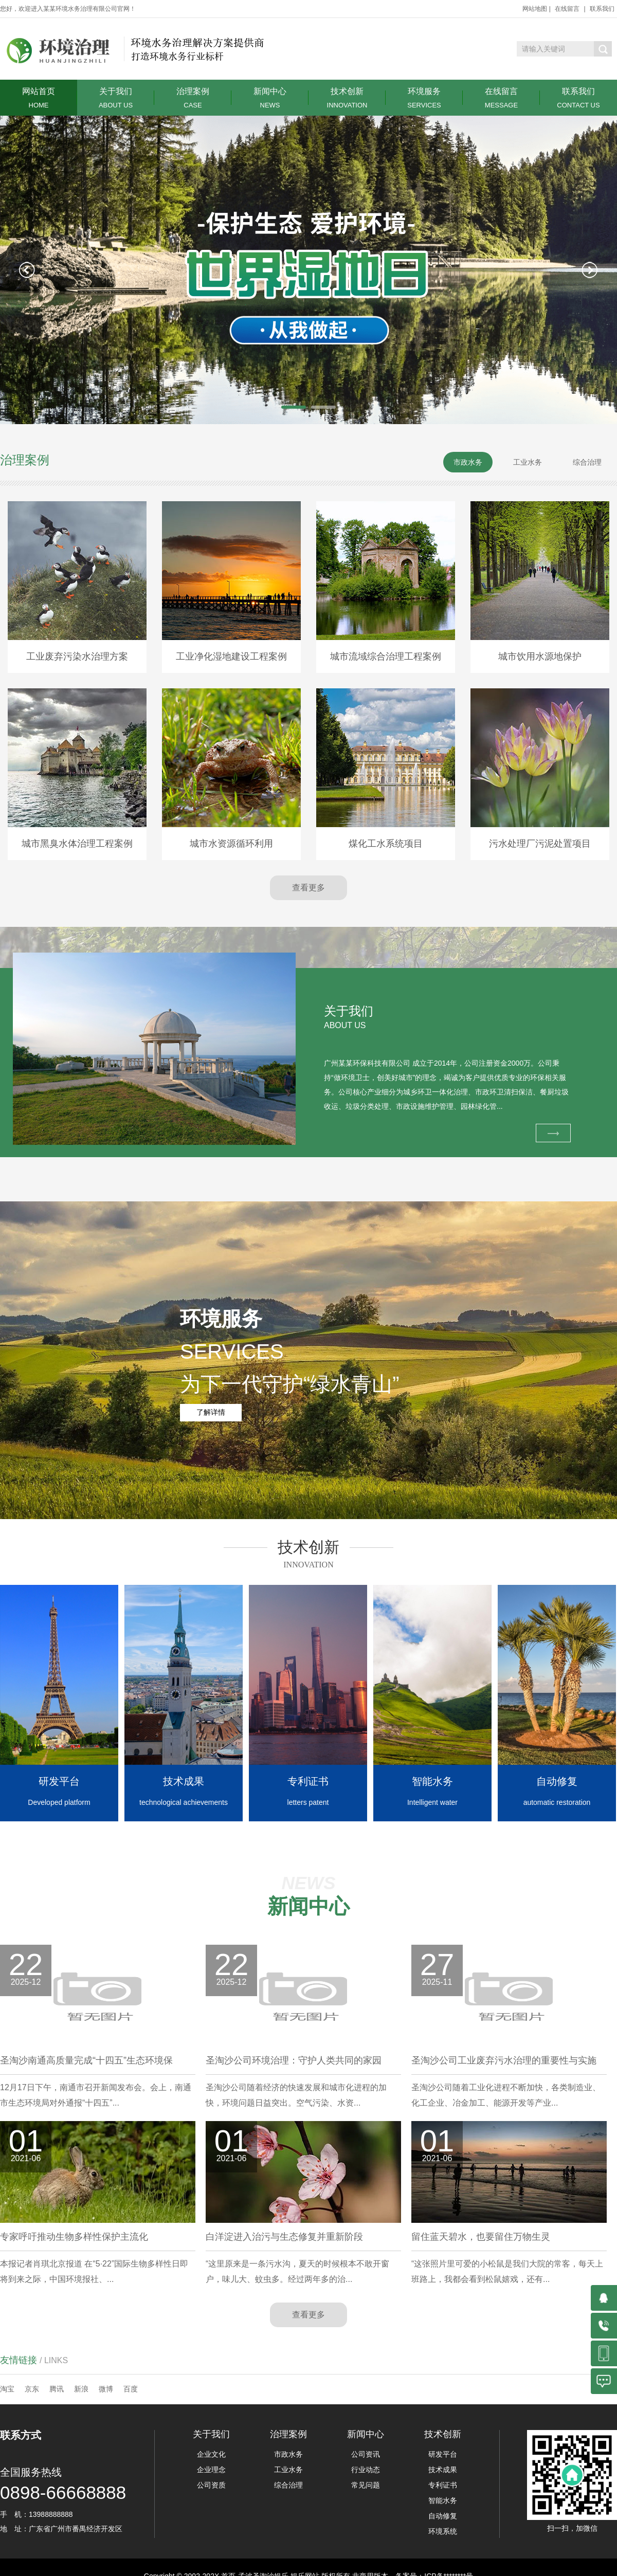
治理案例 (192, 98)
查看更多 (308, 887)
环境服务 (424, 98)
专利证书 (442, 2485)
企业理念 (211, 2469)
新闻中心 (269, 98)
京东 (32, 2389)
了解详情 (210, 1412)
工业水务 (288, 2469)
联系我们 (602, 8)
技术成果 (442, 2469)
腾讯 (56, 2389)
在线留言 (567, 8)
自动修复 (442, 2515)
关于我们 (115, 98)
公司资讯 (365, 2454)
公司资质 (211, 2485)
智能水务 (442, 2500)
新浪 (81, 2389)
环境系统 (442, 2531)
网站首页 (38, 98)
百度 (130, 2389)
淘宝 (7, 2389)
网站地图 (534, 8)
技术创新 (347, 98)
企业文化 (211, 2454)
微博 (106, 2389)
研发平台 (442, 2454)
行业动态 (365, 2469)
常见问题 (365, 2485)
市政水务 (288, 2454)
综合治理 (288, 2485)
